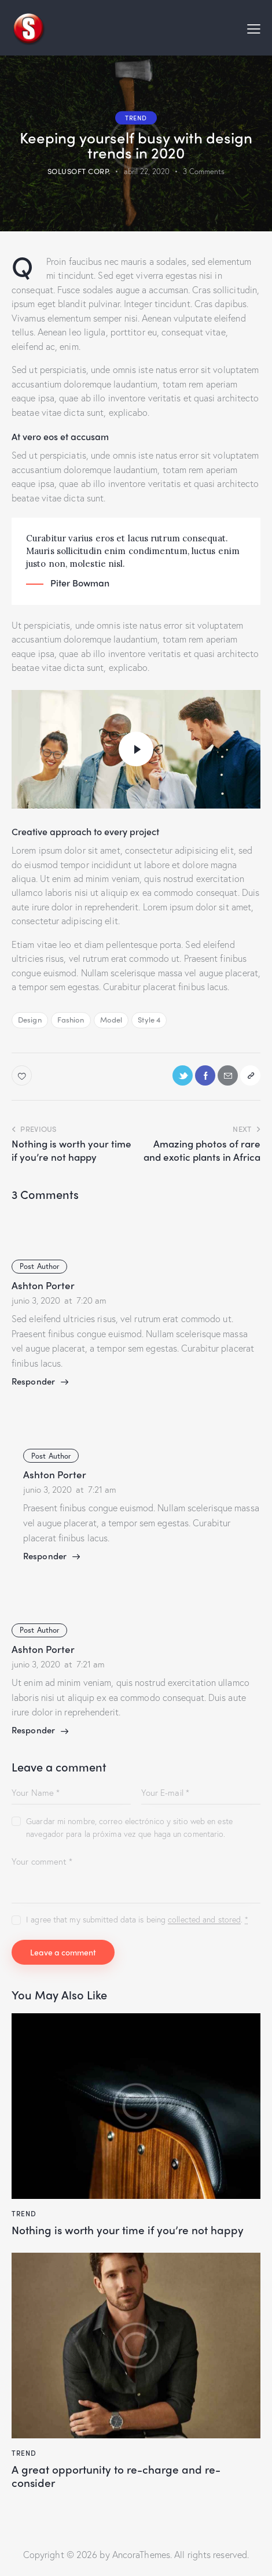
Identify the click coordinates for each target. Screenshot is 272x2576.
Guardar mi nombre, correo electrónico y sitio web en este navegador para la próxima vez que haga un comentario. (129, 1827)
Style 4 (149, 1019)
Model (111, 1019)
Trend (136, 117)
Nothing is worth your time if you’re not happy (128, 2230)
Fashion (70, 1019)
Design (30, 1019)
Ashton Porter (43, 1285)
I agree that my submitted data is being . (137, 1919)
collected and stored (204, 1920)
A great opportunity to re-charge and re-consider (116, 2476)
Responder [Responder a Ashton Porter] (33, 1381)
